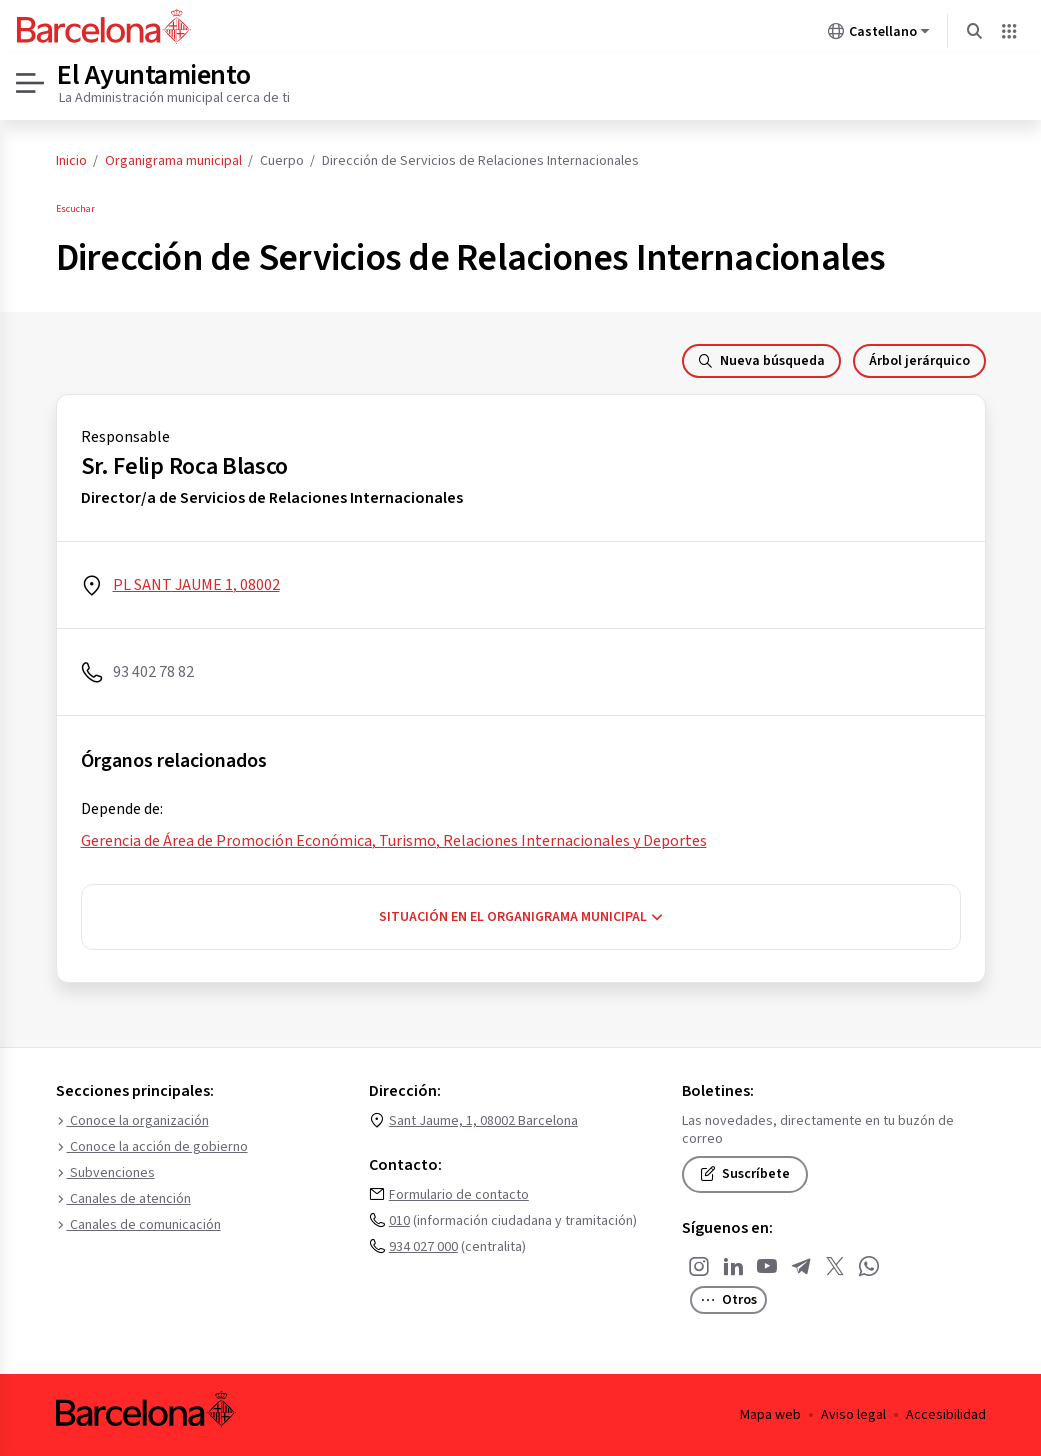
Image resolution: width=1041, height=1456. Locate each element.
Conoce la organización (132, 1121)
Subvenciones (105, 1173)
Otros (728, 1300)
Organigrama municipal (173, 161)
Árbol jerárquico (919, 361)
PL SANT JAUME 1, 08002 (196, 585)
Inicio (71, 161)
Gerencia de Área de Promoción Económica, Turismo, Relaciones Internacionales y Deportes (394, 841)
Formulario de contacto (459, 1195)
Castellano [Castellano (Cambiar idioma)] (879, 35)
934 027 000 (423, 1247)
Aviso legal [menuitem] (853, 1415)
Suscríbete (745, 1174)
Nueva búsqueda (761, 361)
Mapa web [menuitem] (770, 1415)
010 (399, 1221)
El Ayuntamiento (154, 75)
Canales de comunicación (138, 1225)
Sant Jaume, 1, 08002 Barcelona (483, 1121)
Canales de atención (123, 1199)
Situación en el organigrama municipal (521, 917)
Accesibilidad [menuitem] (946, 1415)
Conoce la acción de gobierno (152, 1147)
